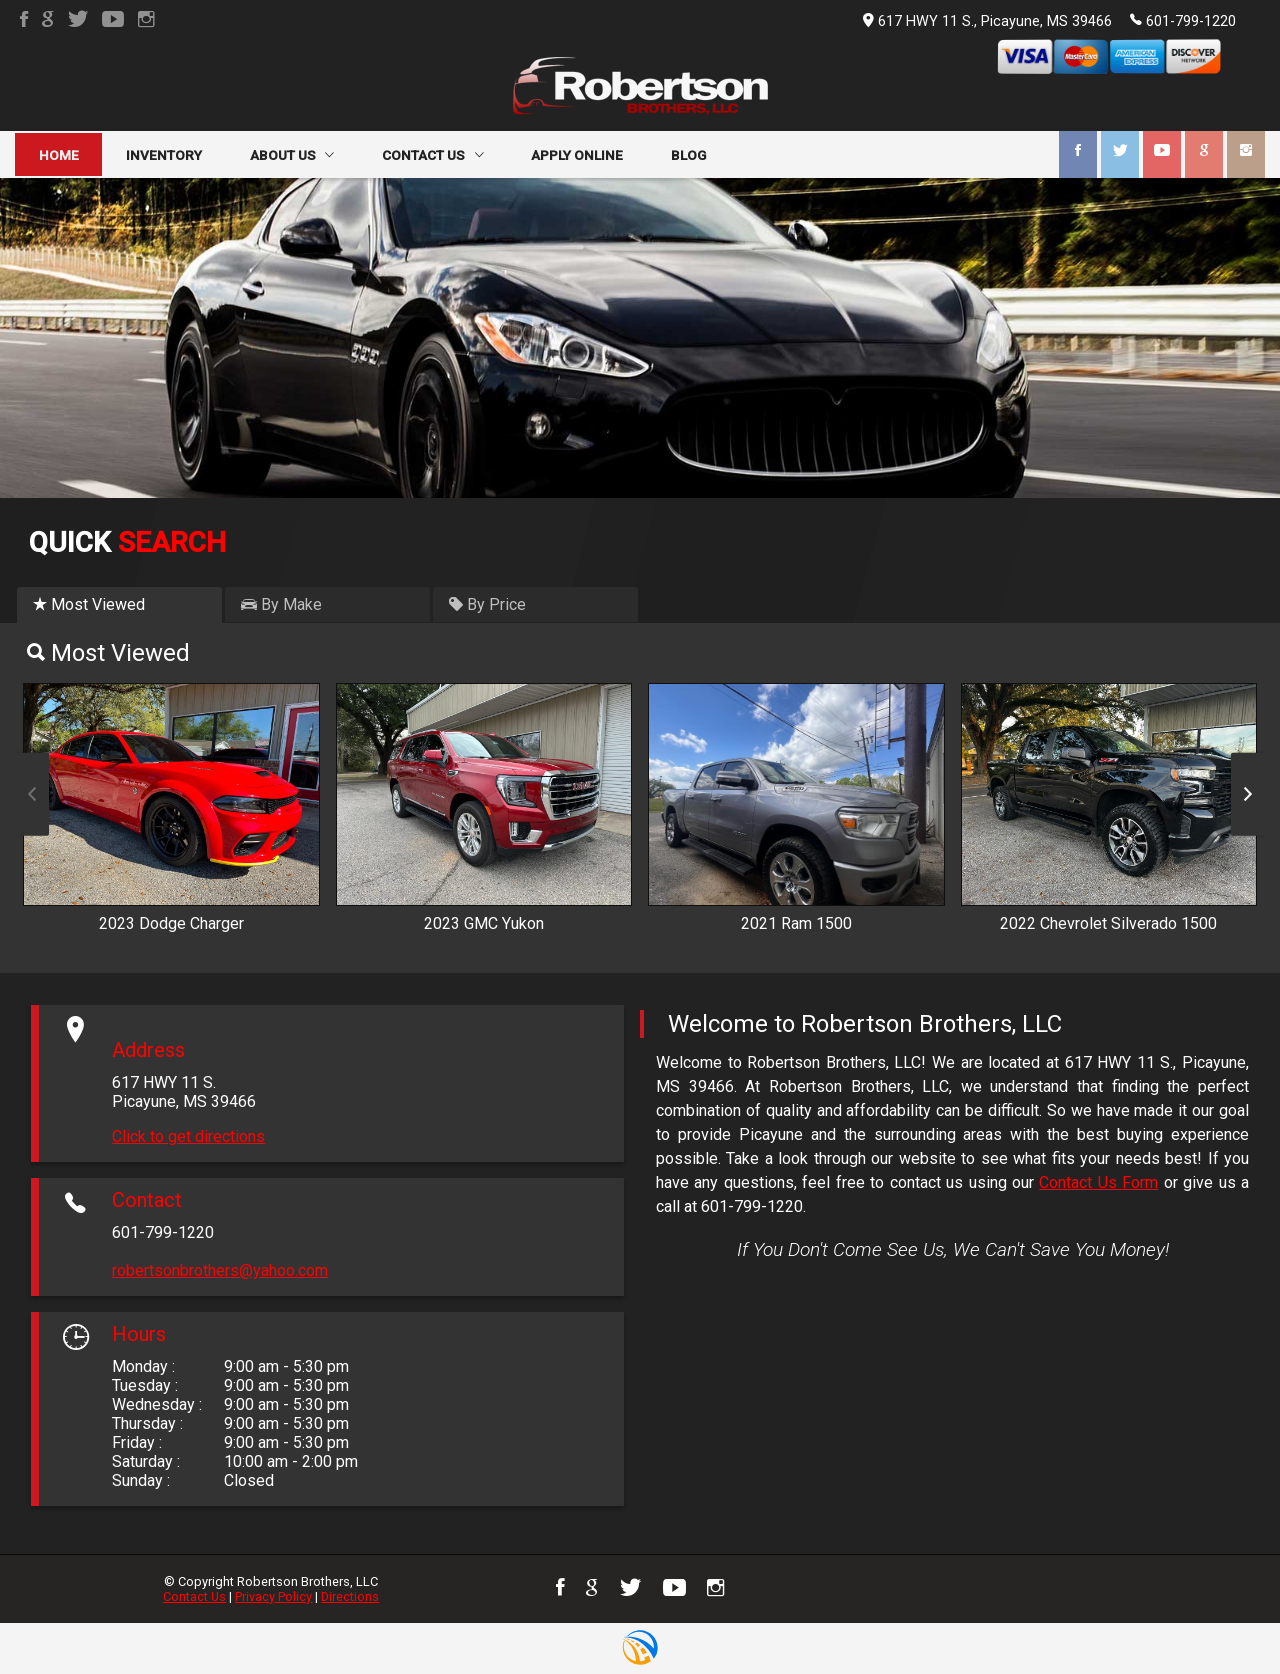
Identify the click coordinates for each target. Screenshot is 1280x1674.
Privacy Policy (273, 1596)
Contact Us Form (1098, 1182)
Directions (350, 1596)
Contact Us (194, 1596)
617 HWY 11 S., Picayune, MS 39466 (987, 21)
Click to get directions (188, 1136)
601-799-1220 (1183, 20)
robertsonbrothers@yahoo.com (220, 1270)
